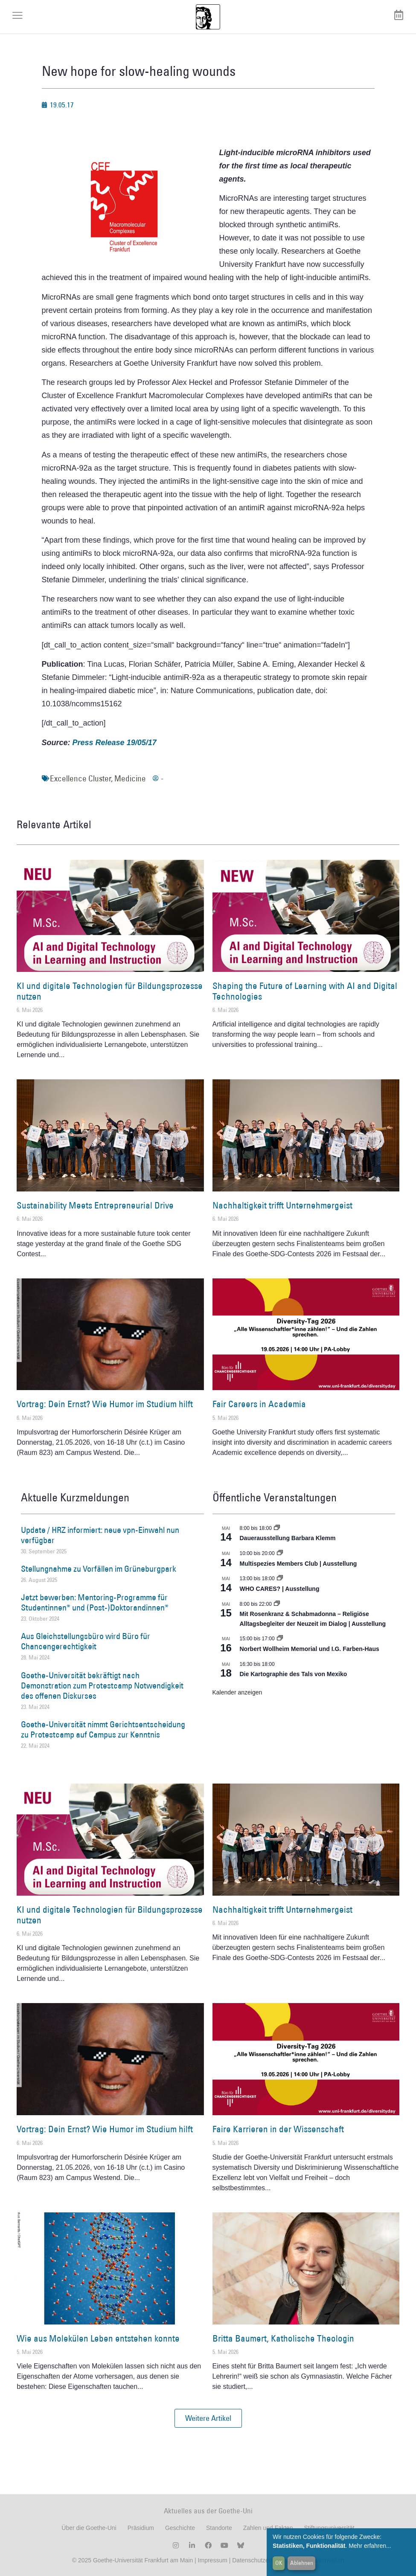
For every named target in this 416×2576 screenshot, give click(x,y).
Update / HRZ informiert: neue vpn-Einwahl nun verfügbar (100, 1535)
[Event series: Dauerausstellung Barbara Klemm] (277, 1528)
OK (278, 2563)
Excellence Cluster (80, 778)
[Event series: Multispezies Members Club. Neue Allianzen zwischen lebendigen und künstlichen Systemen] (280, 1553)
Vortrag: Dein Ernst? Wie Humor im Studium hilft (105, 1404)
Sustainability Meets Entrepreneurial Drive (95, 1205)
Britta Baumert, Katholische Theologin (283, 2338)
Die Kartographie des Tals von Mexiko (293, 1674)
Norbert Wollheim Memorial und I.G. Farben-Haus (309, 1648)
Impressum (211, 2560)
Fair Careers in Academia (259, 1404)
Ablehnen (301, 2563)
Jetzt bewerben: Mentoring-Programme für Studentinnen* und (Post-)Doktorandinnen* (95, 1602)
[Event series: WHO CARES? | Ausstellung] (280, 1578)
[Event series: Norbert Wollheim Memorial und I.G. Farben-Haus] (280, 1639)
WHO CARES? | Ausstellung (280, 1588)
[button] (208, 2418)
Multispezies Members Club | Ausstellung (298, 1563)
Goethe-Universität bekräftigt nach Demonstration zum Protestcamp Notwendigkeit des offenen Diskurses (102, 1685)
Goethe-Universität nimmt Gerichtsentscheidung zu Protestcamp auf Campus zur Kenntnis (103, 1729)
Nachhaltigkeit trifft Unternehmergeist (282, 1205)
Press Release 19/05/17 (115, 742)
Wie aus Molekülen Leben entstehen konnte (98, 2338)
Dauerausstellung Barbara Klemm (288, 1538)
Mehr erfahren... (370, 2545)
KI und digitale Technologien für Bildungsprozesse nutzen (110, 991)
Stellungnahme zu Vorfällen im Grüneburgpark (98, 1568)
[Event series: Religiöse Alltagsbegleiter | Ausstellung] (277, 1604)
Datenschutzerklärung (261, 2560)
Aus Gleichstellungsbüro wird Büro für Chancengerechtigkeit (85, 1641)
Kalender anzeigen (237, 1692)
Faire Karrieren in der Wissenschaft (278, 2129)
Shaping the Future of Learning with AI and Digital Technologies (304, 991)
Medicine (130, 778)
